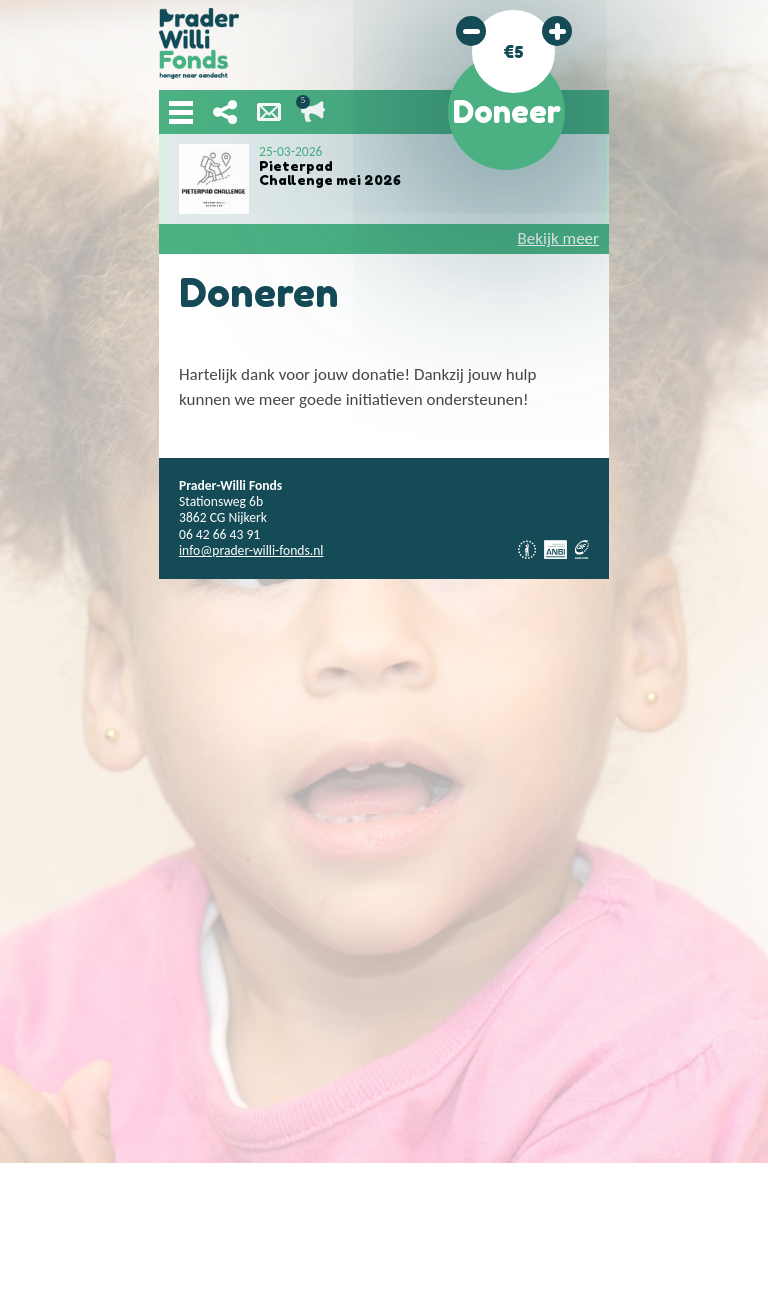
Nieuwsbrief (269, 112)
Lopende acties (313, 112)
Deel (225, 112)
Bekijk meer (558, 238)
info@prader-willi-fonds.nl (251, 550)
